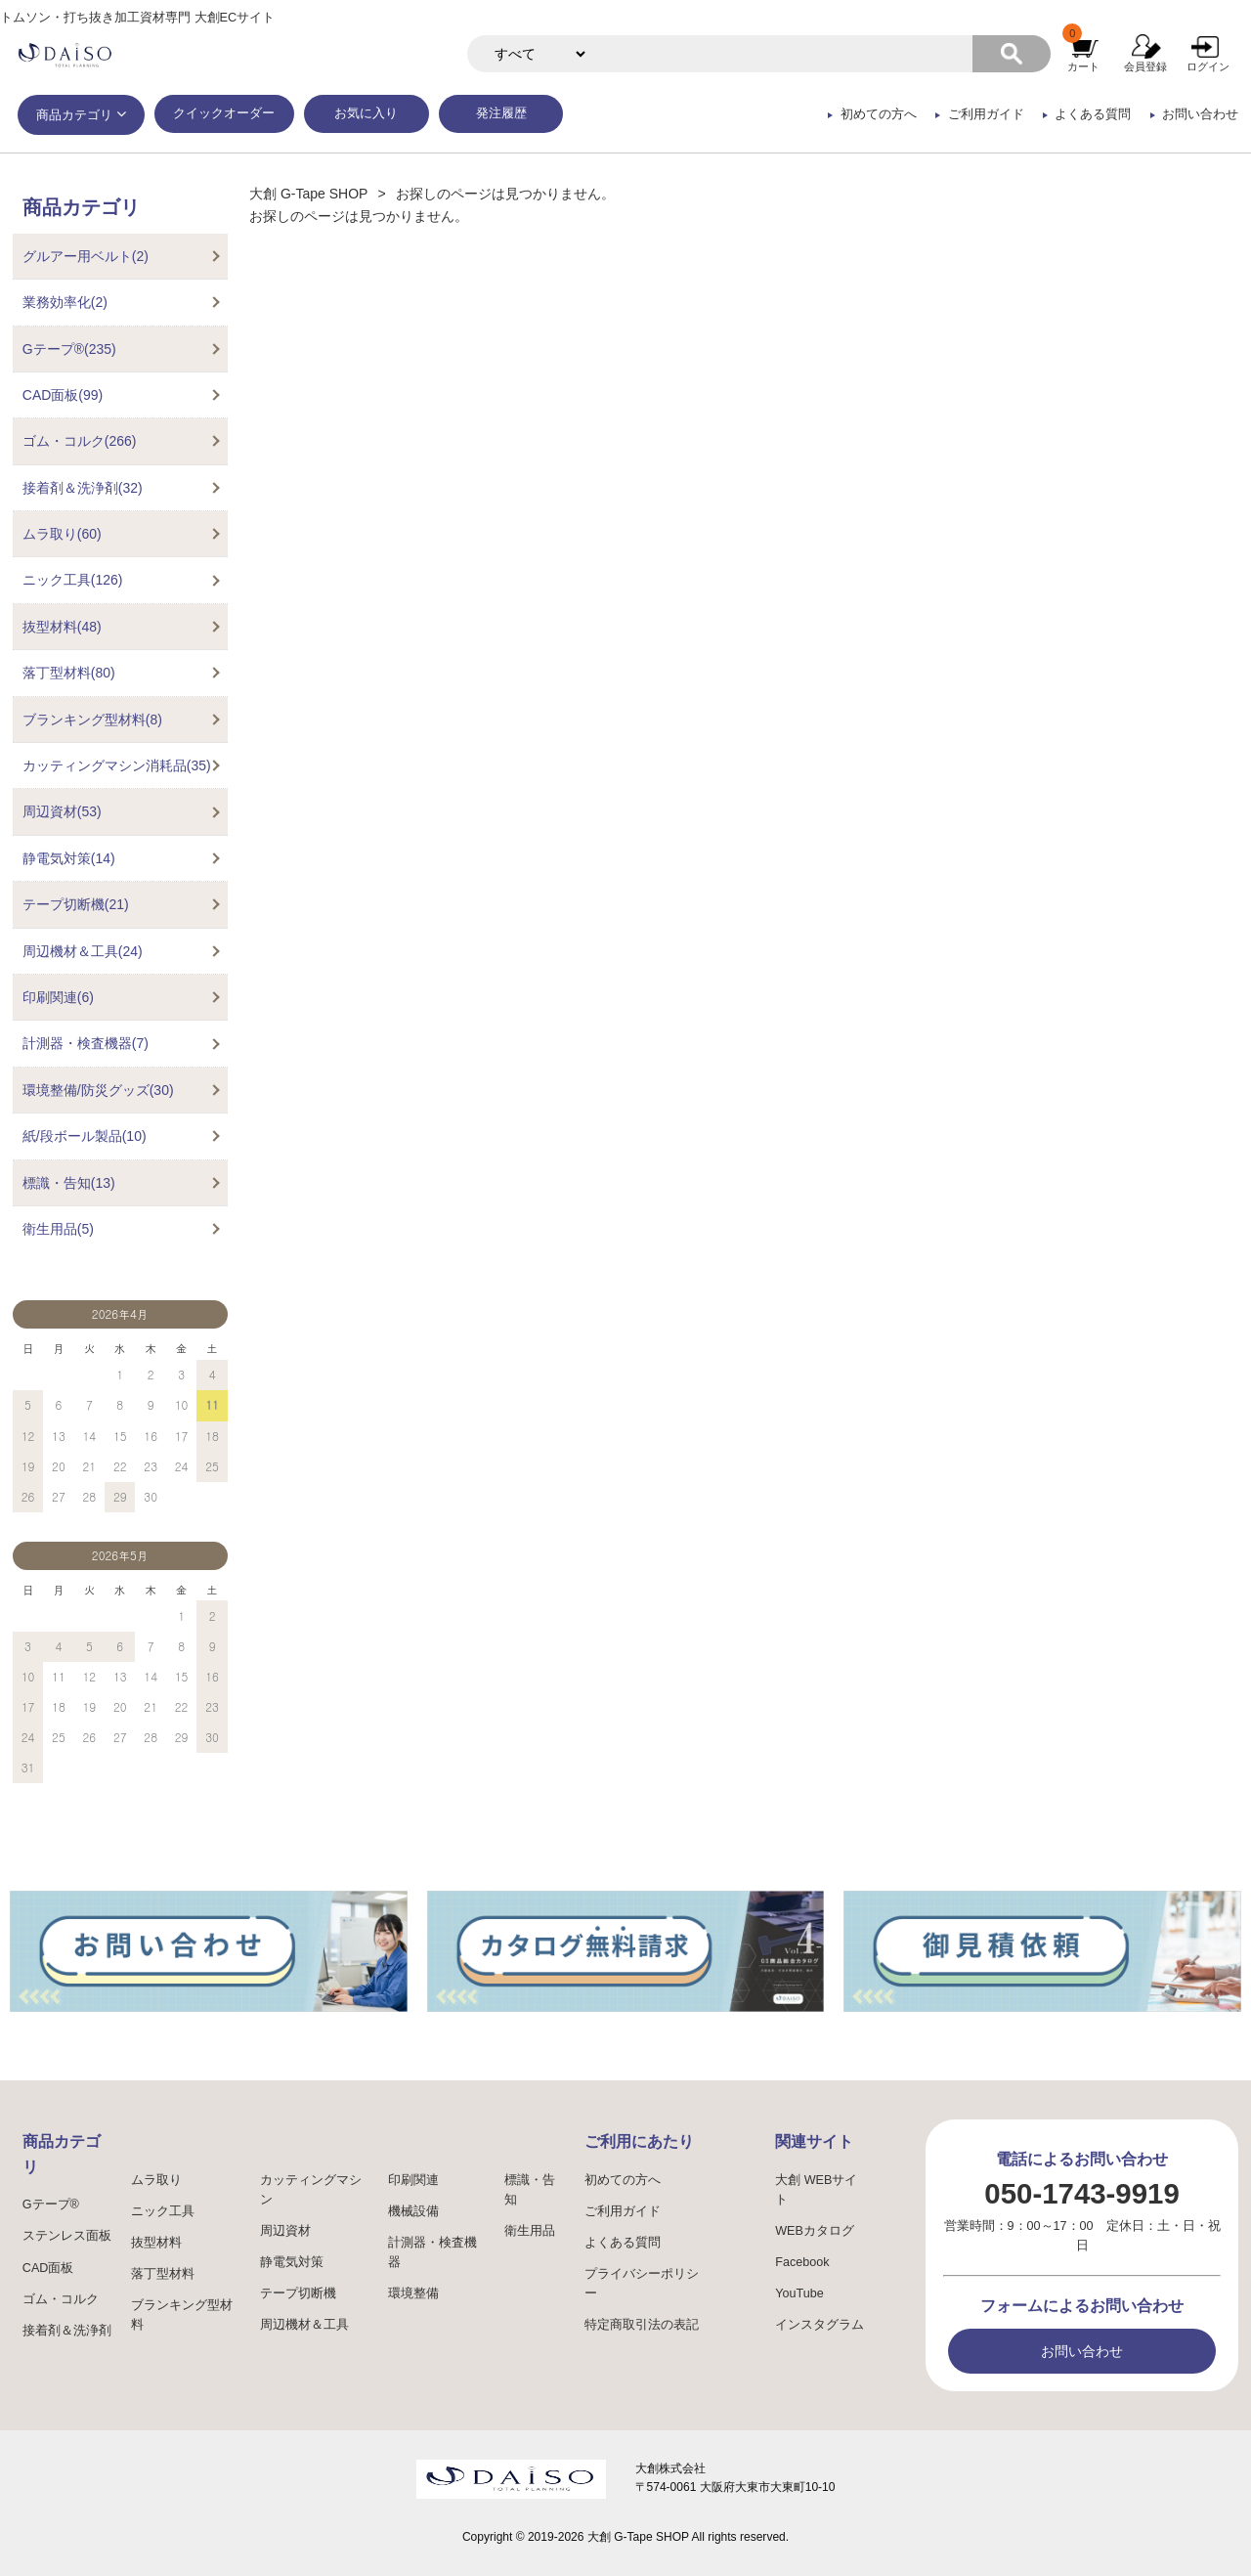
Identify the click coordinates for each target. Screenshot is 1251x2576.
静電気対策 (292, 2262)
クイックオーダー (224, 113)
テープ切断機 (298, 2293)
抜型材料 (156, 2242)
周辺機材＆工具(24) (82, 951)
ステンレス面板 (66, 2236)
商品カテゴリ (74, 115)
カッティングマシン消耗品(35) (116, 765)
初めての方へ (879, 114)
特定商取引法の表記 (641, 2325)
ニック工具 (162, 2211)
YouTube (799, 2293)
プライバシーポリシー (641, 2283)
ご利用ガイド (986, 114)
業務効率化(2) (65, 302)
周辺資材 (285, 2231)
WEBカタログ (814, 2231)
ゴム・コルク (60, 2299)
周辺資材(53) (62, 811)
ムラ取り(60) (62, 534)
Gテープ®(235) (69, 349)
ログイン (1207, 66)
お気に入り (366, 113)
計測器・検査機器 (432, 2252)
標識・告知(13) (68, 1183)
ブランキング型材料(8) (92, 719)
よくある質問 (1093, 114)
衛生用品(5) (58, 1229)
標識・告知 (529, 2189)
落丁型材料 (162, 2274)
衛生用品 (529, 2231)
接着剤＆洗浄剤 (66, 2330)
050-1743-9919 (1081, 2193)
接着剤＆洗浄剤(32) (82, 488)
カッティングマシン (311, 2189)
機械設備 (413, 2211)
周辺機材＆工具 (304, 2325)
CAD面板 (48, 2268)
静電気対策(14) (68, 858)
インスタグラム (819, 2325)
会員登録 (1145, 66)
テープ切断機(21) (75, 904)
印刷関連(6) (58, 997)
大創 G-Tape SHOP (308, 193)
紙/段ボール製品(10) (84, 1136)
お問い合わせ (1200, 114)
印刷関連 (413, 2180)
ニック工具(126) (72, 580)
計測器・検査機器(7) (85, 1043)
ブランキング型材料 (182, 2315)
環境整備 (413, 2293)
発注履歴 (501, 113)
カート (1083, 66)
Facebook (802, 2262)
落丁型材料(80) (68, 672)
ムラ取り (156, 2180)
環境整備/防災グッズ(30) (98, 1090)
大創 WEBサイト (816, 2189)
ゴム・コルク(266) (79, 441)
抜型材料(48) (62, 626)
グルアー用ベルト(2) (85, 256)
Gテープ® (50, 2204)
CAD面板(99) (62, 395)
